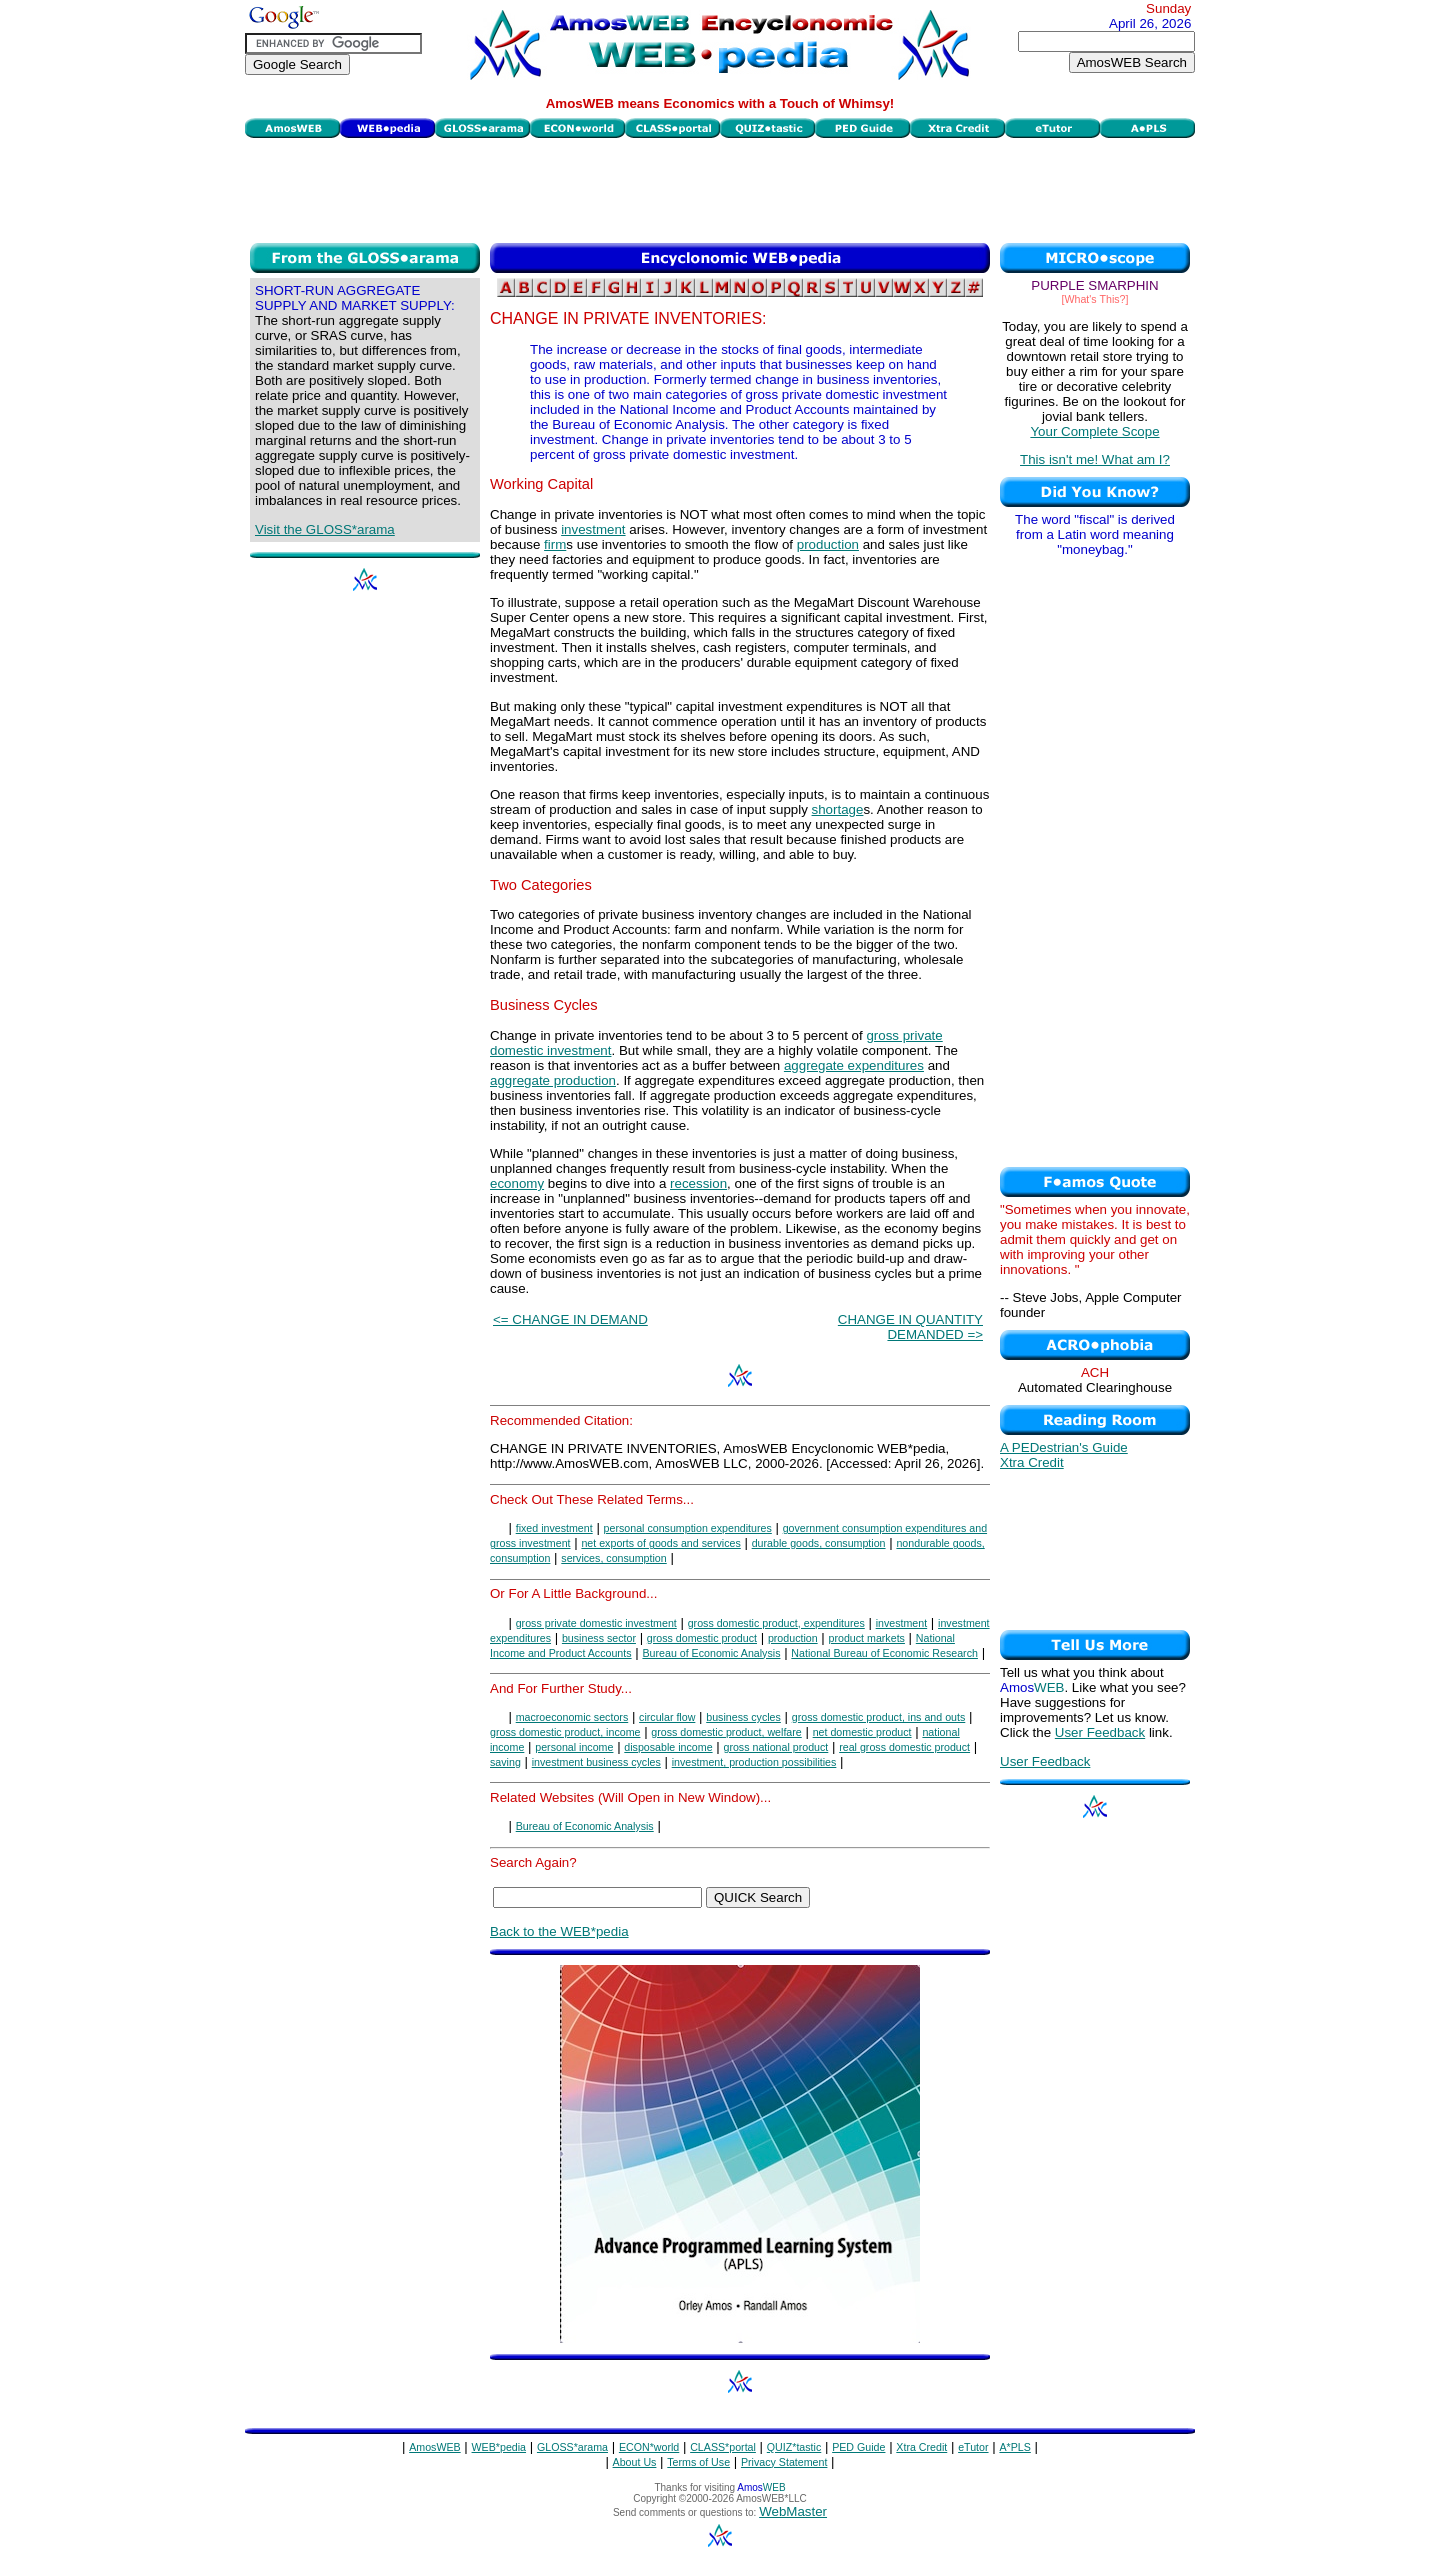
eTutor (973, 2447)
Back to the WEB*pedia (559, 1931)
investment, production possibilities (754, 1762)
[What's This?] (1095, 299)
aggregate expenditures (854, 1065)
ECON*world (649, 2447)
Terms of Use (698, 2462)
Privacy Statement (784, 2462)
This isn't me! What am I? (1095, 459)
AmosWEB (435, 2447)
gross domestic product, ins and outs (879, 1717)
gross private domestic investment (596, 1623)
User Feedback (1100, 1732)
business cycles (743, 1717)
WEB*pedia (499, 2447)
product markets (867, 1638)
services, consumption (613, 1558)
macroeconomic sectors (572, 1717)
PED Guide (858, 2447)
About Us (635, 2462)
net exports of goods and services (660, 1543)
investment (593, 529)
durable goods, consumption (819, 1543)
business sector (599, 1638)
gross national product (775, 1747)
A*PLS (1014, 2447)
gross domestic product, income (565, 1732)
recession (698, 1183)
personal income (574, 1747)
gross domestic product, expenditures (776, 1623)
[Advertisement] (720, 188)
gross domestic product (702, 1638)
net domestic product (862, 1732)
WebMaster (793, 2511)
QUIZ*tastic (794, 2447)
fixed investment (554, 1528)
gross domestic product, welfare (726, 1732)
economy (517, 1183)
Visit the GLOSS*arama (325, 529)
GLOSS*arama (572, 2447)
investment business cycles (596, 1762)
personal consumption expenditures (688, 1528)
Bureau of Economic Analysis (711, 1653)
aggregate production (553, 1080)
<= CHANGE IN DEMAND (570, 1319)
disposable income (668, 1747)
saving (505, 1762)
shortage (838, 809)
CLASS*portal (723, 2447)
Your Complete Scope (1094, 431)
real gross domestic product (904, 1747)
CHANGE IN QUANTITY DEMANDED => (910, 1327)
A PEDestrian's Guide (1064, 1447)
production (828, 544)
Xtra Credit (1032, 1462)
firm (555, 544)
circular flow (667, 1717)
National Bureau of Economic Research (884, 1653)
